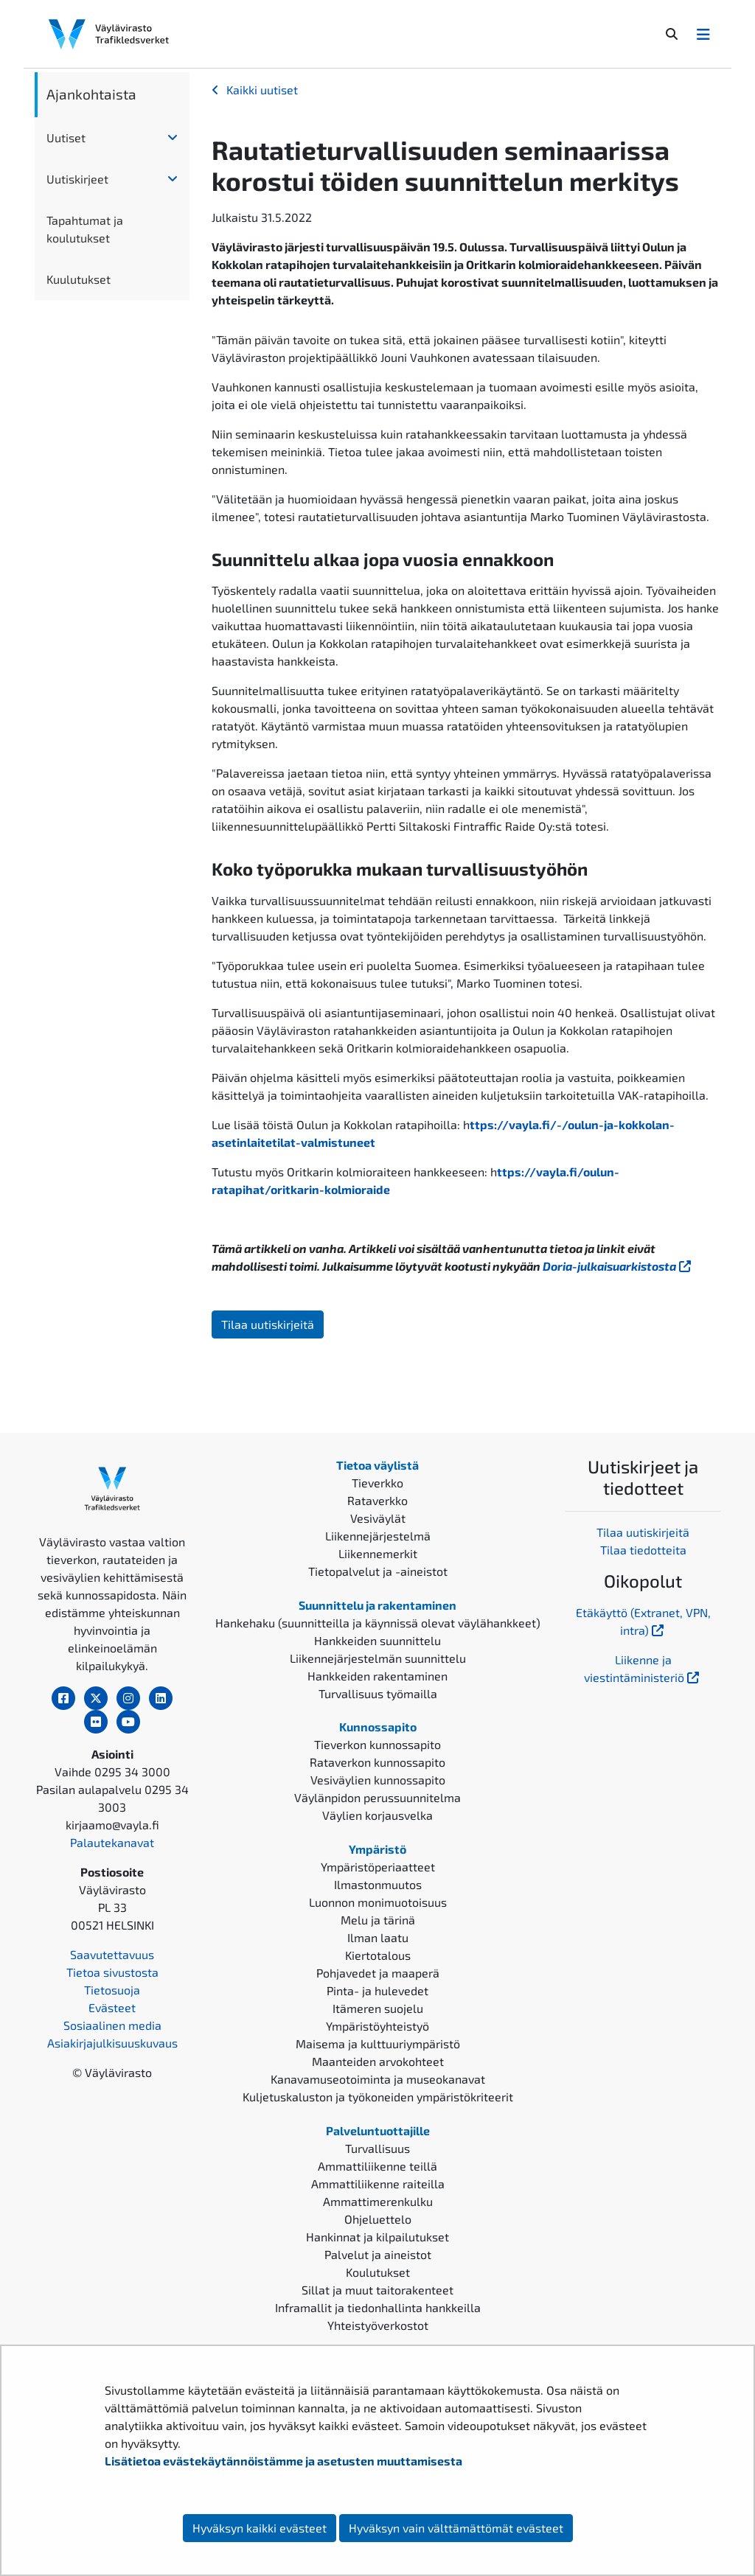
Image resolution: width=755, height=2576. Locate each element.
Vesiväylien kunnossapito (377, 1780)
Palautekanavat (112, 1842)
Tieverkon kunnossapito (377, 1744)
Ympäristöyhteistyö (377, 2026)
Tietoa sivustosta (112, 1972)
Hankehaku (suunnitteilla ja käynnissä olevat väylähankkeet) (377, 1623)
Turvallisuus (377, 2148)
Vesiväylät (378, 1518)
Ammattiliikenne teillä (377, 2166)
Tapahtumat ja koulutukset (84, 229)
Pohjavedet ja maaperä (377, 1973)
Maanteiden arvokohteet (378, 2061)
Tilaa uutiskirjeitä (267, 1324)
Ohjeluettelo (377, 2219)
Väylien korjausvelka (377, 1815)
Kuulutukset (78, 279)
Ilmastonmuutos (378, 1884)
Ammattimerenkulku (378, 2201)
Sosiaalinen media (112, 2025)
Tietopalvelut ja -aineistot (378, 1571)
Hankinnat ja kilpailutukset (377, 2237)
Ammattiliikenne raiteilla (378, 2184)
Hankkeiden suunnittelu (377, 1640)
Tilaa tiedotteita (643, 1550)
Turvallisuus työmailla (378, 1693)
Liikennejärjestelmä (378, 1536)
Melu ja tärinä (378, 1920)
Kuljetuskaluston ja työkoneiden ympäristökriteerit (378, 2097)
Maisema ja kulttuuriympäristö (378, 2043)
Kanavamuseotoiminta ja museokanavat (378, 2079)
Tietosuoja (112, 1990)
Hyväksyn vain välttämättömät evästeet (456, 2528)
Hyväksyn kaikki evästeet (259, 2528)
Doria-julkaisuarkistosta (618, 1266)
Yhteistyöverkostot (377, 2325)
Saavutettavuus (112, 1954)
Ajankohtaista (91, 93)
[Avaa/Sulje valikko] (703, 34)
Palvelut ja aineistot (377, 2254)
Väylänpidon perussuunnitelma (377, 1797)
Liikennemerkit (377, 1553)
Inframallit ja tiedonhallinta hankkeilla (378, 2307)
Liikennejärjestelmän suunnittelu (378, 1658)
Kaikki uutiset (262, 90)
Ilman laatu (377, 1937)
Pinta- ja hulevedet (377, 1990)
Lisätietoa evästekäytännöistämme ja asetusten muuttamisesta (283, 2461)
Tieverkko (377, 1483)
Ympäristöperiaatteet (378, 1867)
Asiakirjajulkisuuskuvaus (112, 2043)
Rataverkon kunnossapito (377, 1762)
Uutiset (66, 137)
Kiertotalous (378, 1955)
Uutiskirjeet (77, 179)
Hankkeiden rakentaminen (377, 1676)
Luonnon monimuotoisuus (378, 1902)
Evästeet (112, 2007)
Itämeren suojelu (378, 2008)
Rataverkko (377, 1500)
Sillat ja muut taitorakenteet (377, 2290)
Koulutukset (378, 2272)
